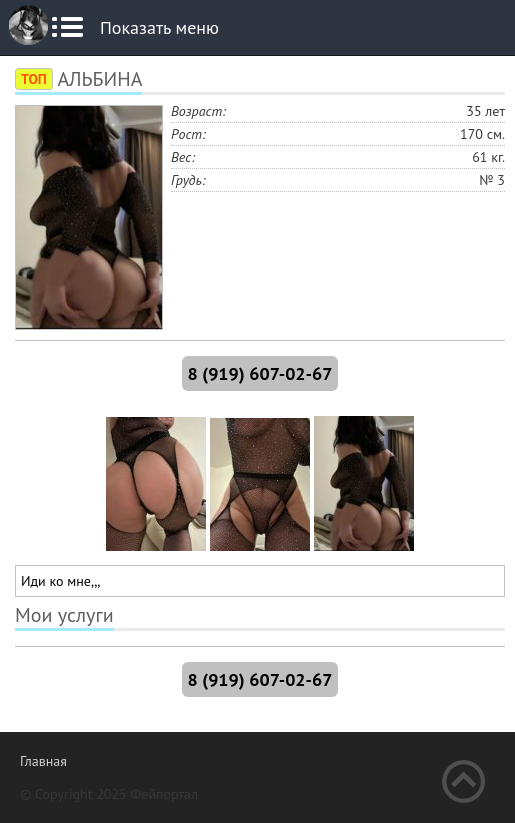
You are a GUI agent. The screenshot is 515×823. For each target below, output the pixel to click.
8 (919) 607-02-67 (260, 373)
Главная (43, 761)
